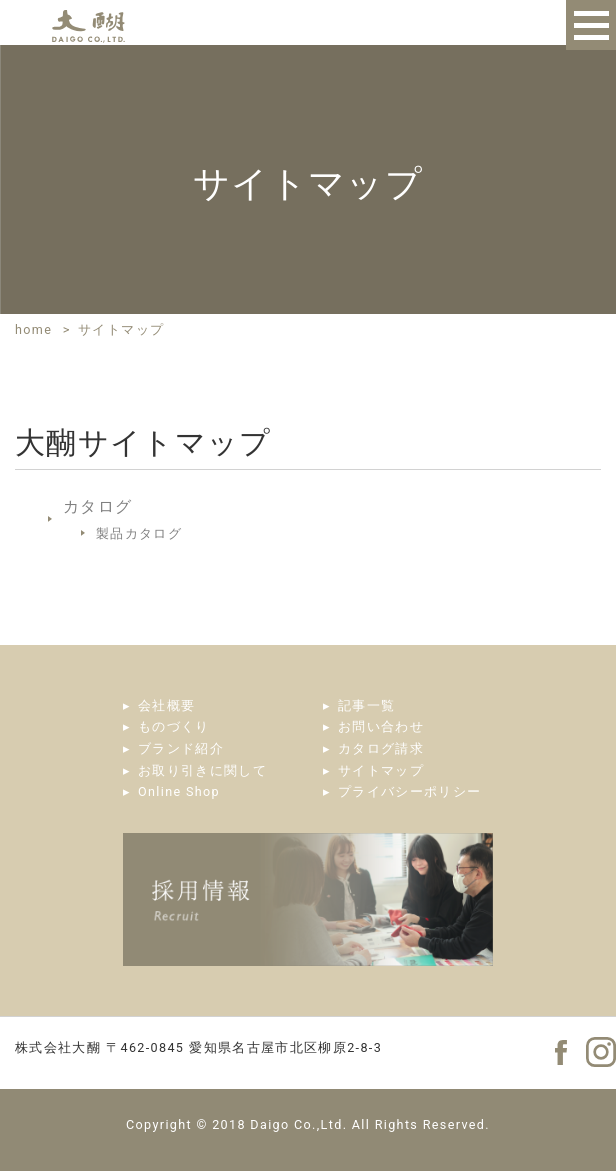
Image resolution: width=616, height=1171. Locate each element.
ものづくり (174, 726)
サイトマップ (381, 770)
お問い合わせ (381, 726)
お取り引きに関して (202, 770)
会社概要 (166, 705)
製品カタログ (139, 533)
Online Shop (179, 791)
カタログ (97, 506)
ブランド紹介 (181, 748)
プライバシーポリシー (410, 791)
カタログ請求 (381, 748)
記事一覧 (366, 705)
